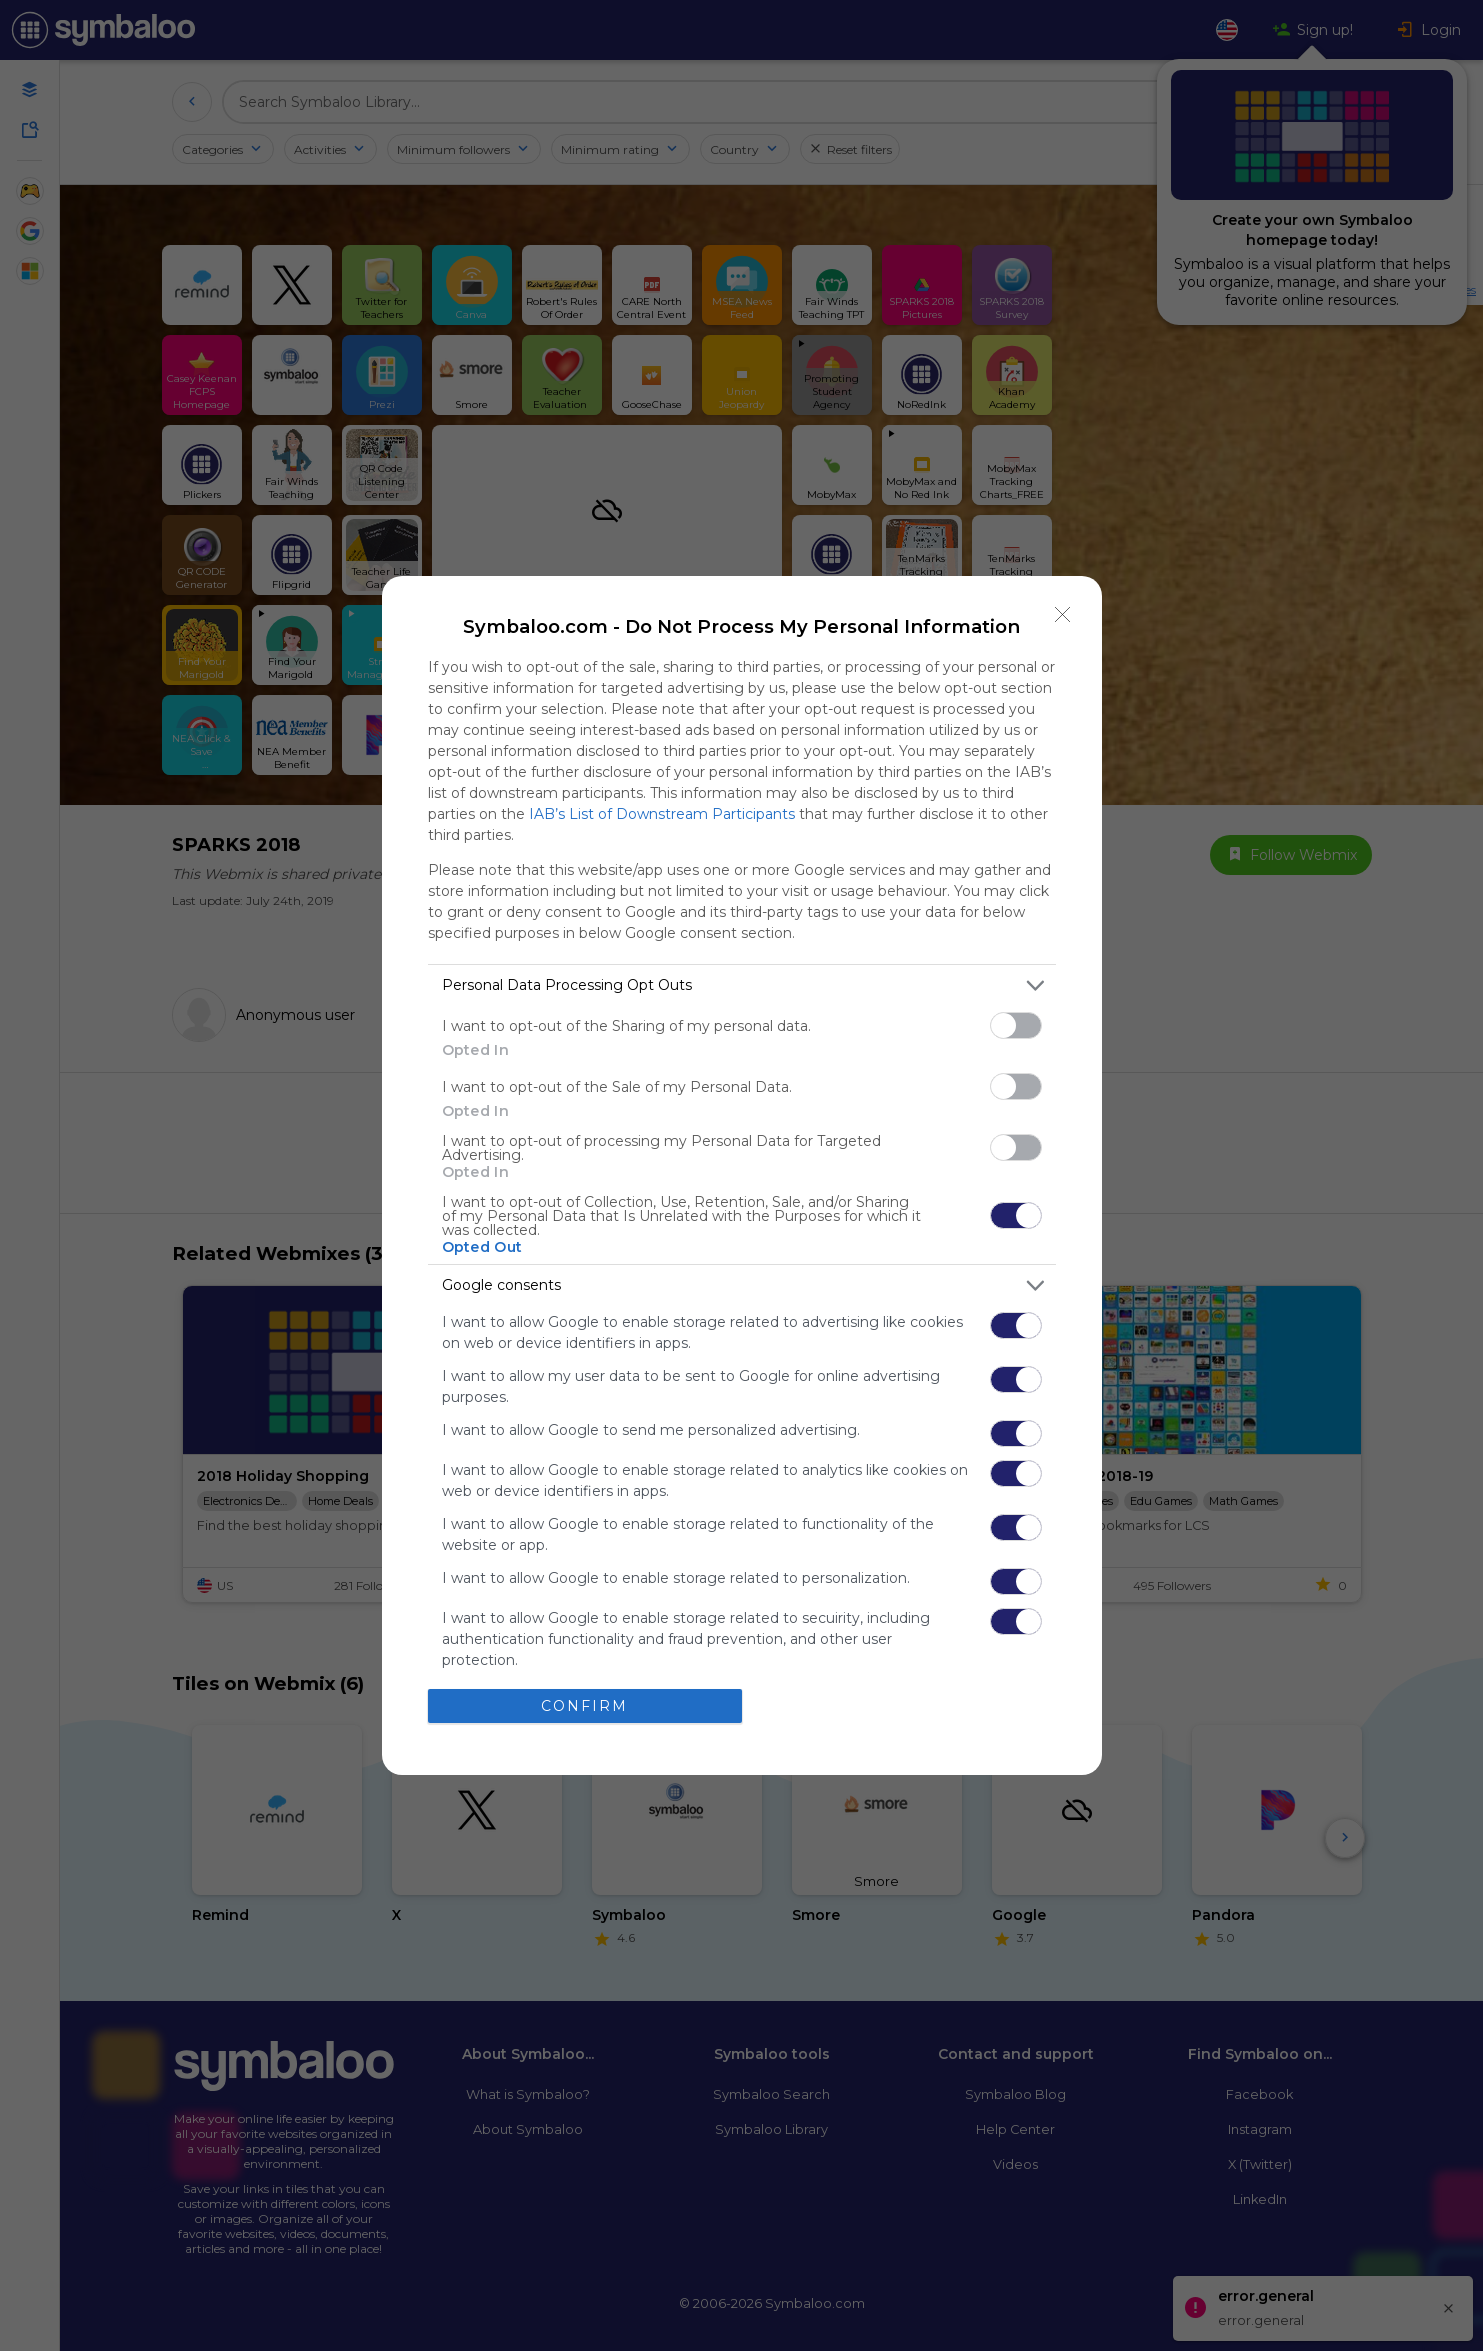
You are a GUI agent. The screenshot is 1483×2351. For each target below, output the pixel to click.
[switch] (1016, 1025)
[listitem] (742, 985)
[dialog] (742, 1175)
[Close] (1063, 615)
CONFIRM (584, 1705)
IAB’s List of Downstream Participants (662, 814)
